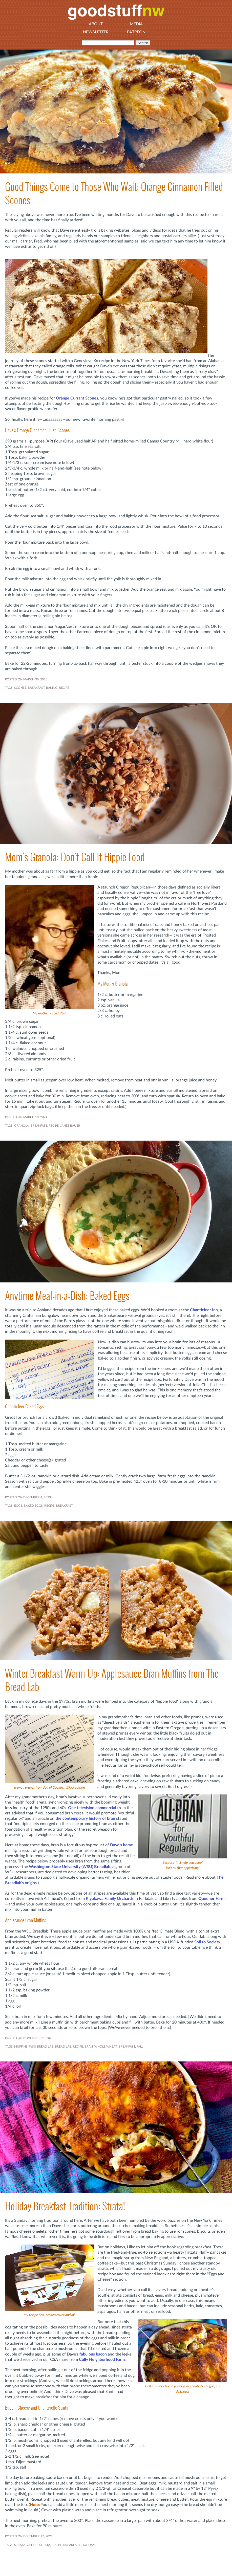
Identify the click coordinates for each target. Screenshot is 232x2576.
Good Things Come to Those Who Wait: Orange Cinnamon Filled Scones (114, 193)
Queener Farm (211, 1899)
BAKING (51, 687)
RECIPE (64, 687)
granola (21, 1125)
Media (136, 24)
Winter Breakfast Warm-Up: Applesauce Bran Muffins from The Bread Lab (112, 1680)
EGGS (18, 1505)
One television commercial (92, 1808)
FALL (140, 2046)
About (96, 24)
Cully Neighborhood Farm (102, 2360)
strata (19, 2544)
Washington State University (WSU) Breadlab (69, 1867)
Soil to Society (207, 1942)
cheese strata (38, 2544)
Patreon (136, 32)
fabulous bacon (93, 2354)
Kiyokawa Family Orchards (110, 1899)
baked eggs (33, 1505)
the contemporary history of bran (85, 1818)
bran (89, 2046)
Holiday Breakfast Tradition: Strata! (65, 2206)
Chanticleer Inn (204, 1310)
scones (20, 687)
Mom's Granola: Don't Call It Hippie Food (75, 857)
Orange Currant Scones (77, 398)
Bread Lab (63, 2046)
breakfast (36, 687)
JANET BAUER (70, 1125)
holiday (88, 2544)
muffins (21, 2046)
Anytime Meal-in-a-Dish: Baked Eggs (67, 1295)
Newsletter (96, 32)
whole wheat (105, 2046)
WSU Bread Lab (41, 2046)
